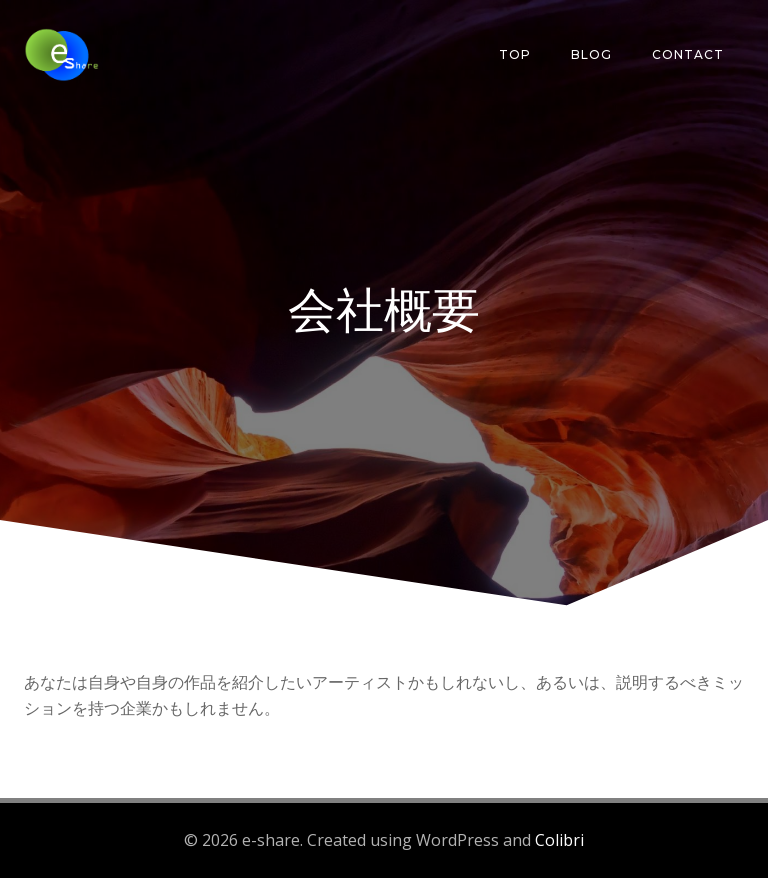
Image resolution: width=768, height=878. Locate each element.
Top (515, 54)
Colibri (559, 840)
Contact (688, 54)
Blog (591, 54)
